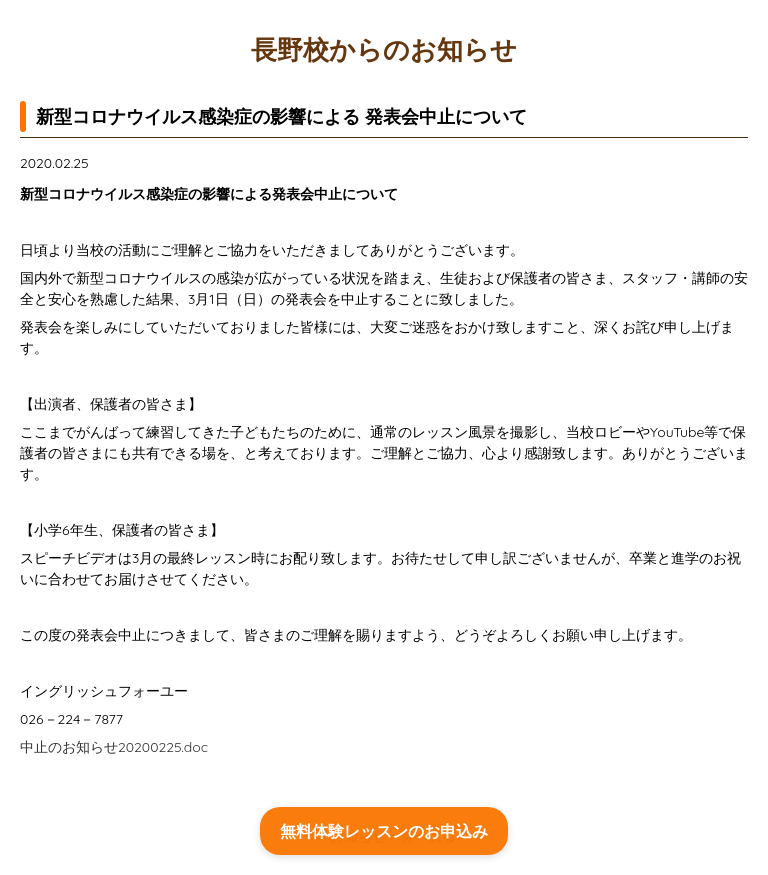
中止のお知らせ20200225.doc (114, 747)
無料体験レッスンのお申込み (384, 831)
